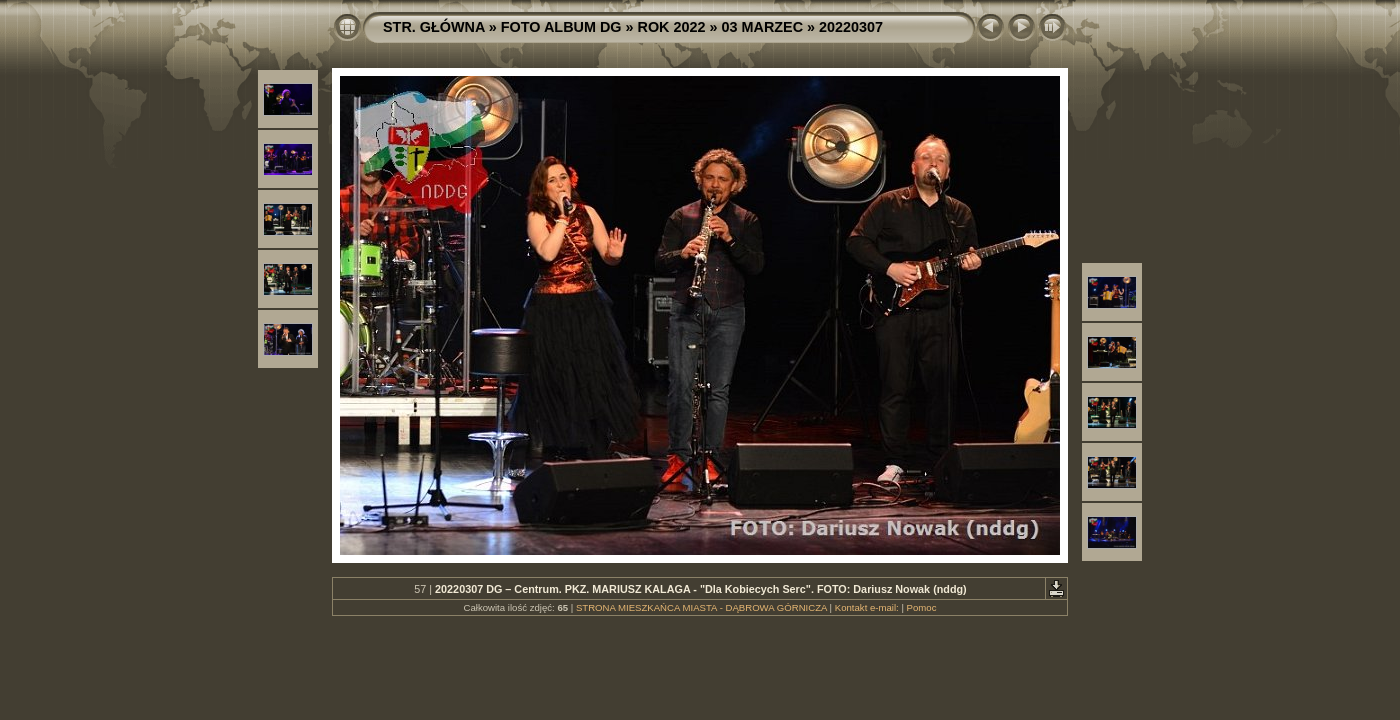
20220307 (851, 27)
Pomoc (922, 607)
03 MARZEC (763, 27)
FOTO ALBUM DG (561, 27)
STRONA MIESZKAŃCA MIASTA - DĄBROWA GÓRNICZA (701, 607)
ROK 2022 (672, 27)
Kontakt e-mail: (867, 607)
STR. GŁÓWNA (434, 27)
